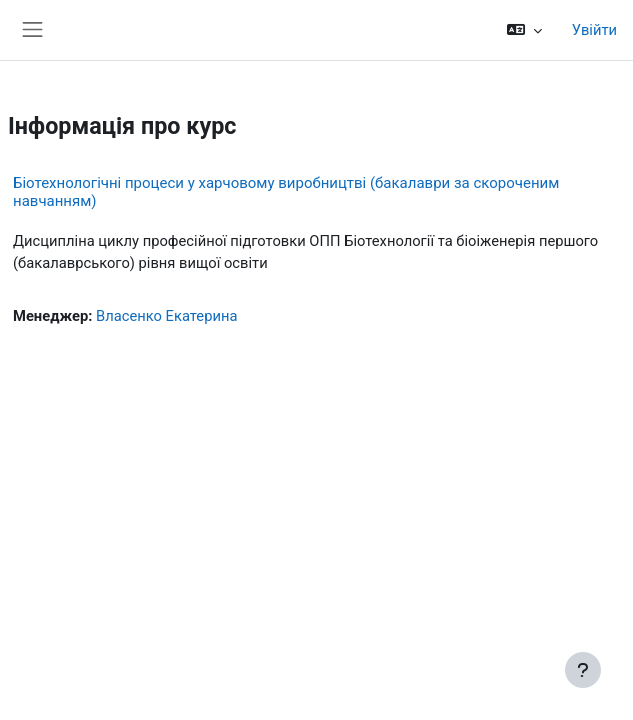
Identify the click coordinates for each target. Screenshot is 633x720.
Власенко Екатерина (166, 316)
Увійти (594, 30)
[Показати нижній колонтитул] (583, 670)
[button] (523, 30)
